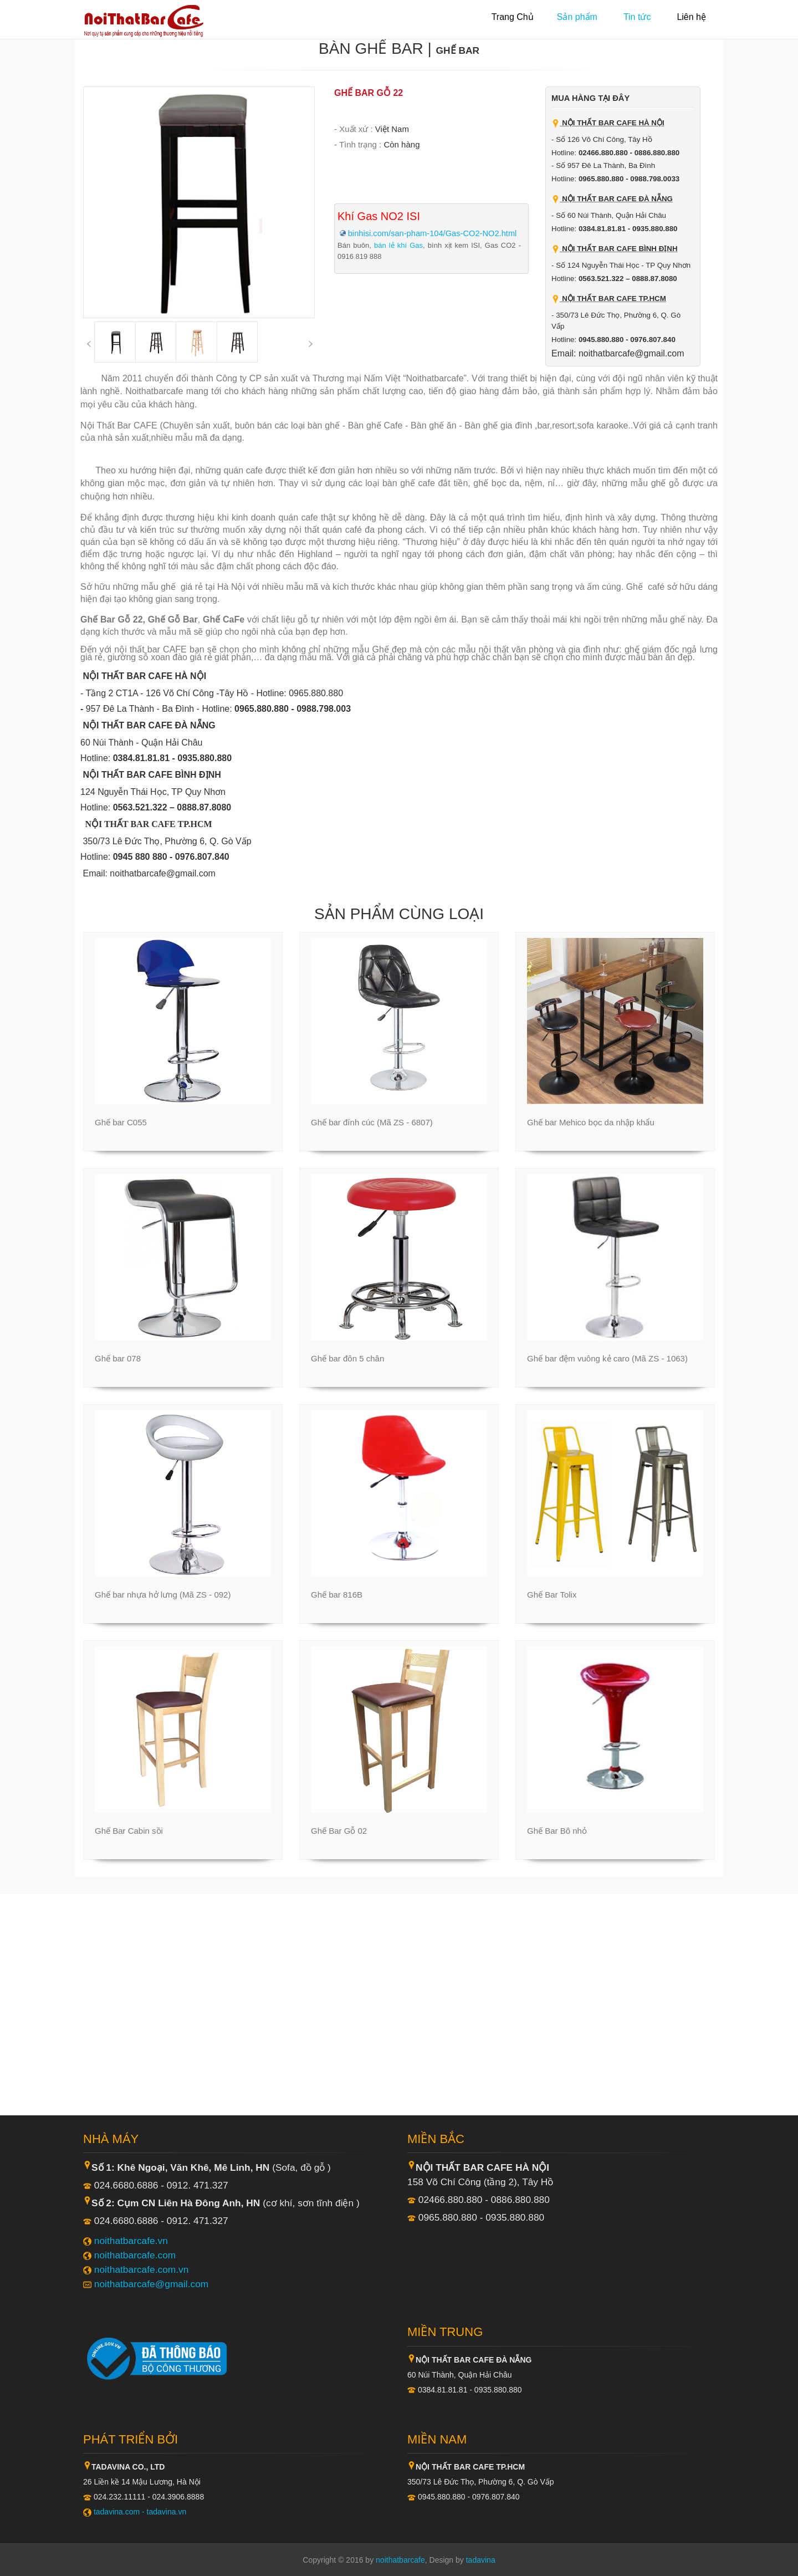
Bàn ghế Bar (371, 48)
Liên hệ (691, 17)
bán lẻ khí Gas (398, 245)
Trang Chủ (513, 17)
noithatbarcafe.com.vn (141, 2269)
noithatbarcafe (400, 2559)
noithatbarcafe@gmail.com (151, 2283)
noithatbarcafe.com (135, 2255)
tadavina (480, 2559)
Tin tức (637, 17)
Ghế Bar (457, 50)
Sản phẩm (577, 17)
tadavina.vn (167, 2511)
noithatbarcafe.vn (131, 2240)
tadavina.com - (120, 2511)
